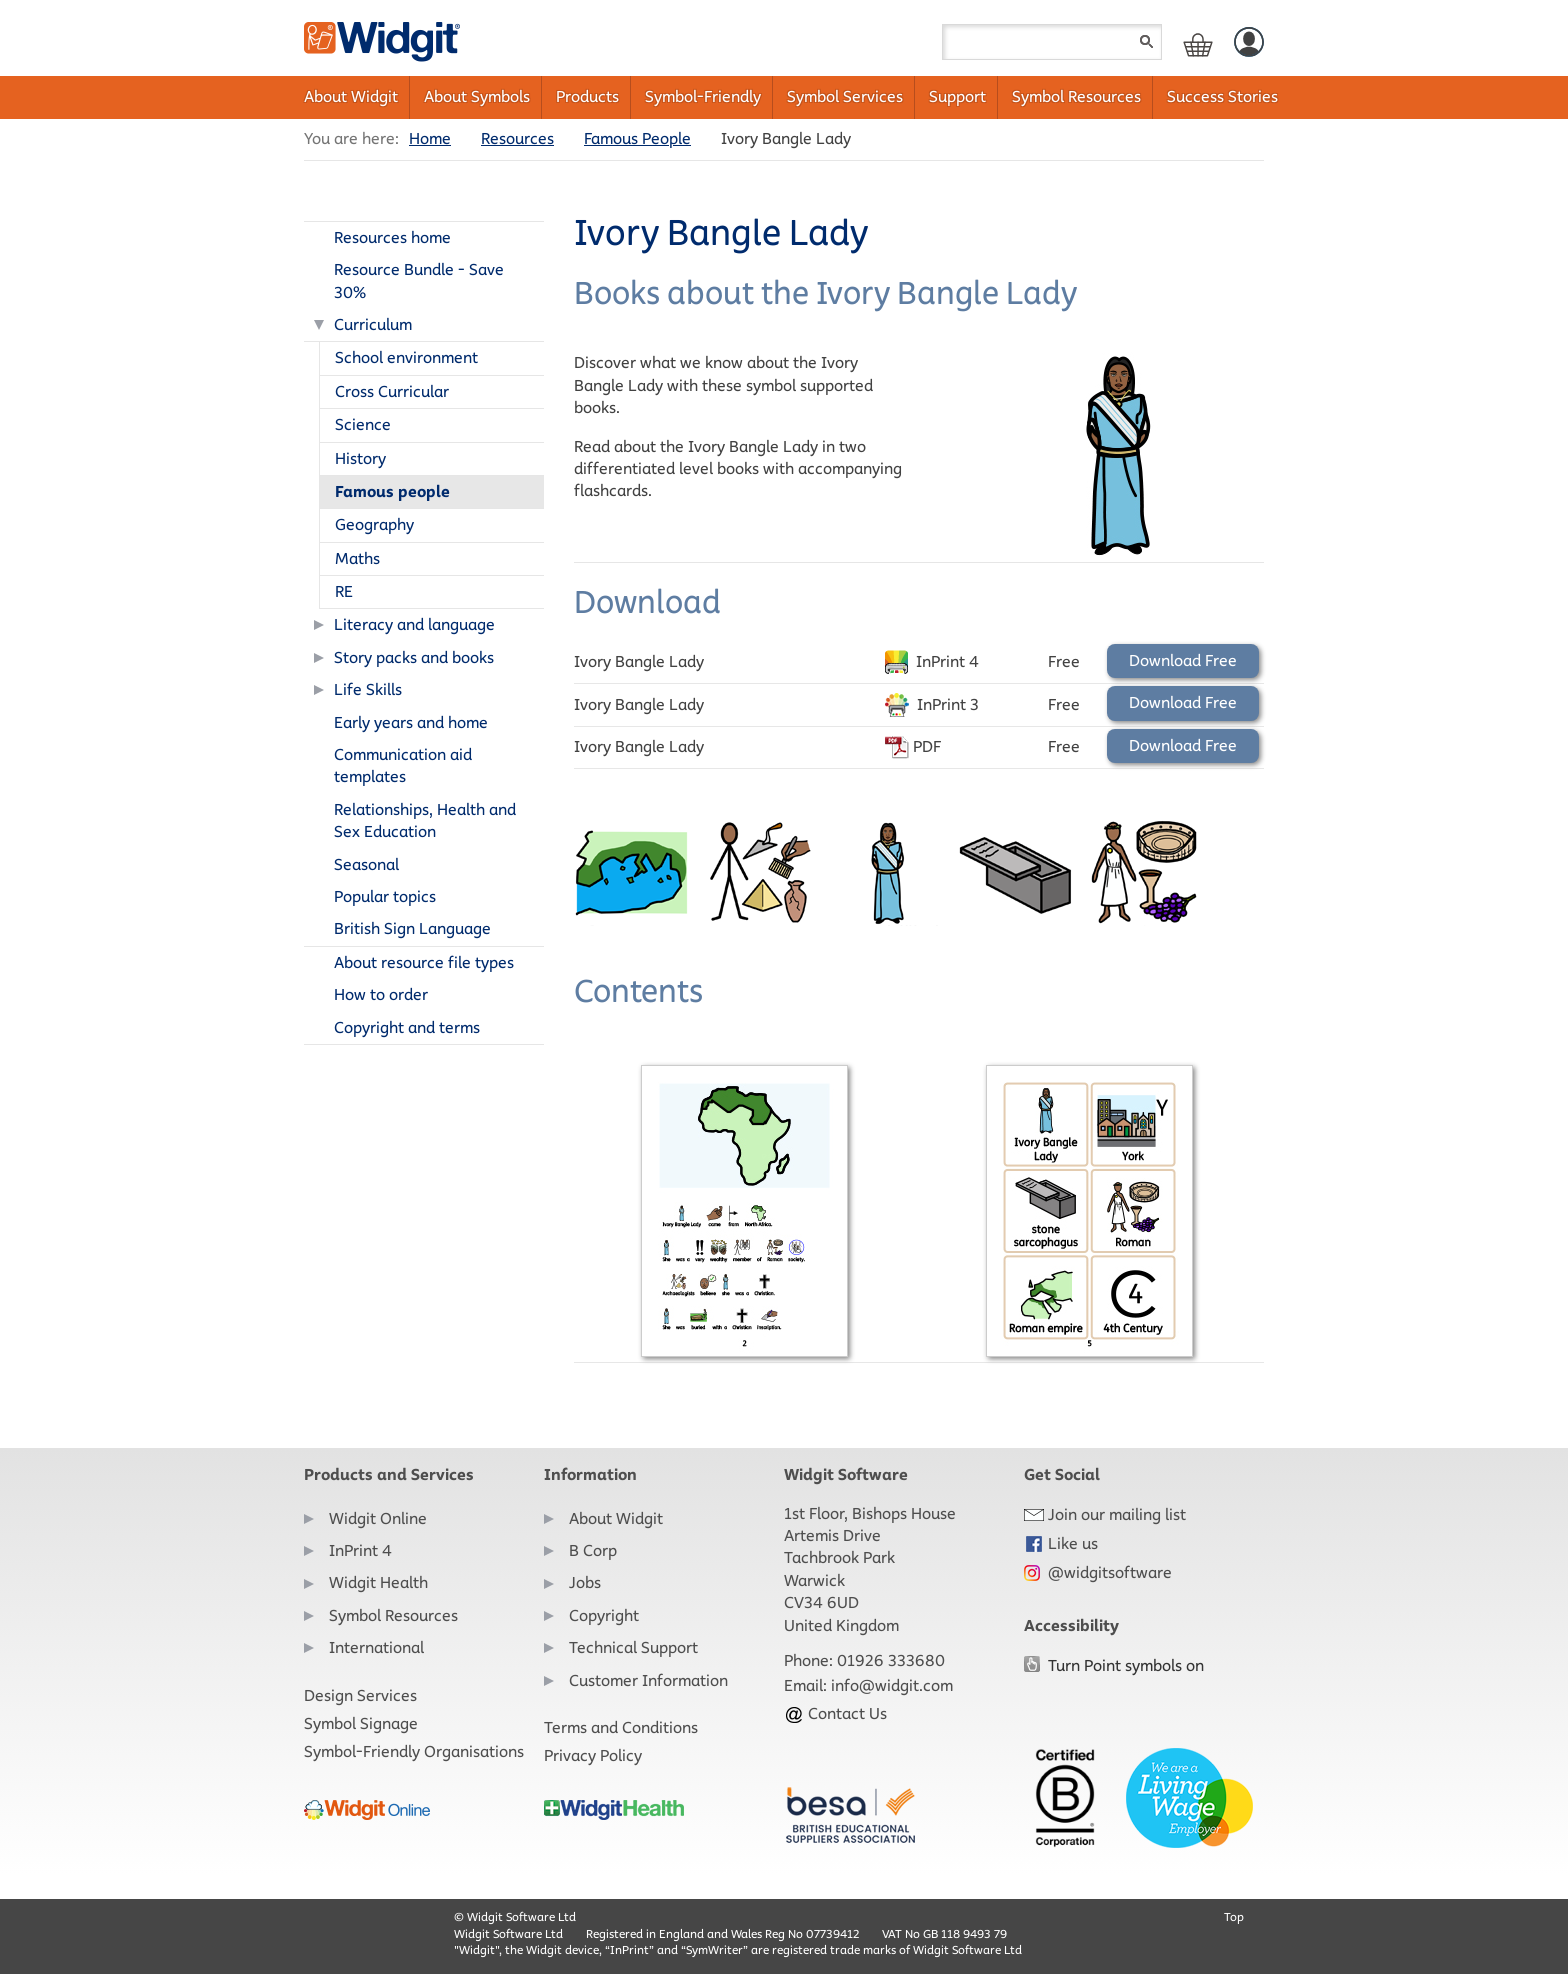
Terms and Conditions (621, 1727)
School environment (406, 357)
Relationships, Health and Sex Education (425, 820)
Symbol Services (845, 96)
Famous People (637, 138)
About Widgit (351, 96)
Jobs (585, 1582)
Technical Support (633, 1647)
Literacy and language (414, 624)
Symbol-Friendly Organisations (414, 1751)
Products (587, 96)
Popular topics (385, 896)
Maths (357, 558)
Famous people (392, 491)
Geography (374, 524)
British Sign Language (412, 928)
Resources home (392, 237)
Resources (517, 138)
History (360, 458)
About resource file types (424, 962)
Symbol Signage (361, 1723)
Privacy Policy (593, 1755)
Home (430, 138)
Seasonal (366, 864)
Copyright (604, 1615)
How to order (381, 994)
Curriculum (373, 324)
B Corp (593, 1550)
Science (363, 424)
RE (344, 591)
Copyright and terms (407, 1027)
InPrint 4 (360, 1550)
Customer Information (648, 1680)
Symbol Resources (1076, 96)
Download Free (1183, 660)
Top (1234, 1916)
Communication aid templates (403, 765)
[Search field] (1052, 42)
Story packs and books (414, 657)
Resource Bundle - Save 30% (419, 280)
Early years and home (411, 722)
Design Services (360, 1695)
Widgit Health (378, 1582)
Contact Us (835, 1713)
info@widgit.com (892, 1685)
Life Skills (368, 689)
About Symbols (477, 96)
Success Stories (1222, 96)
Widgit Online (378, 1518)
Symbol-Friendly (703, 96)
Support (957, 96)
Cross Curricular (392, 391)
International (376, 1647)
